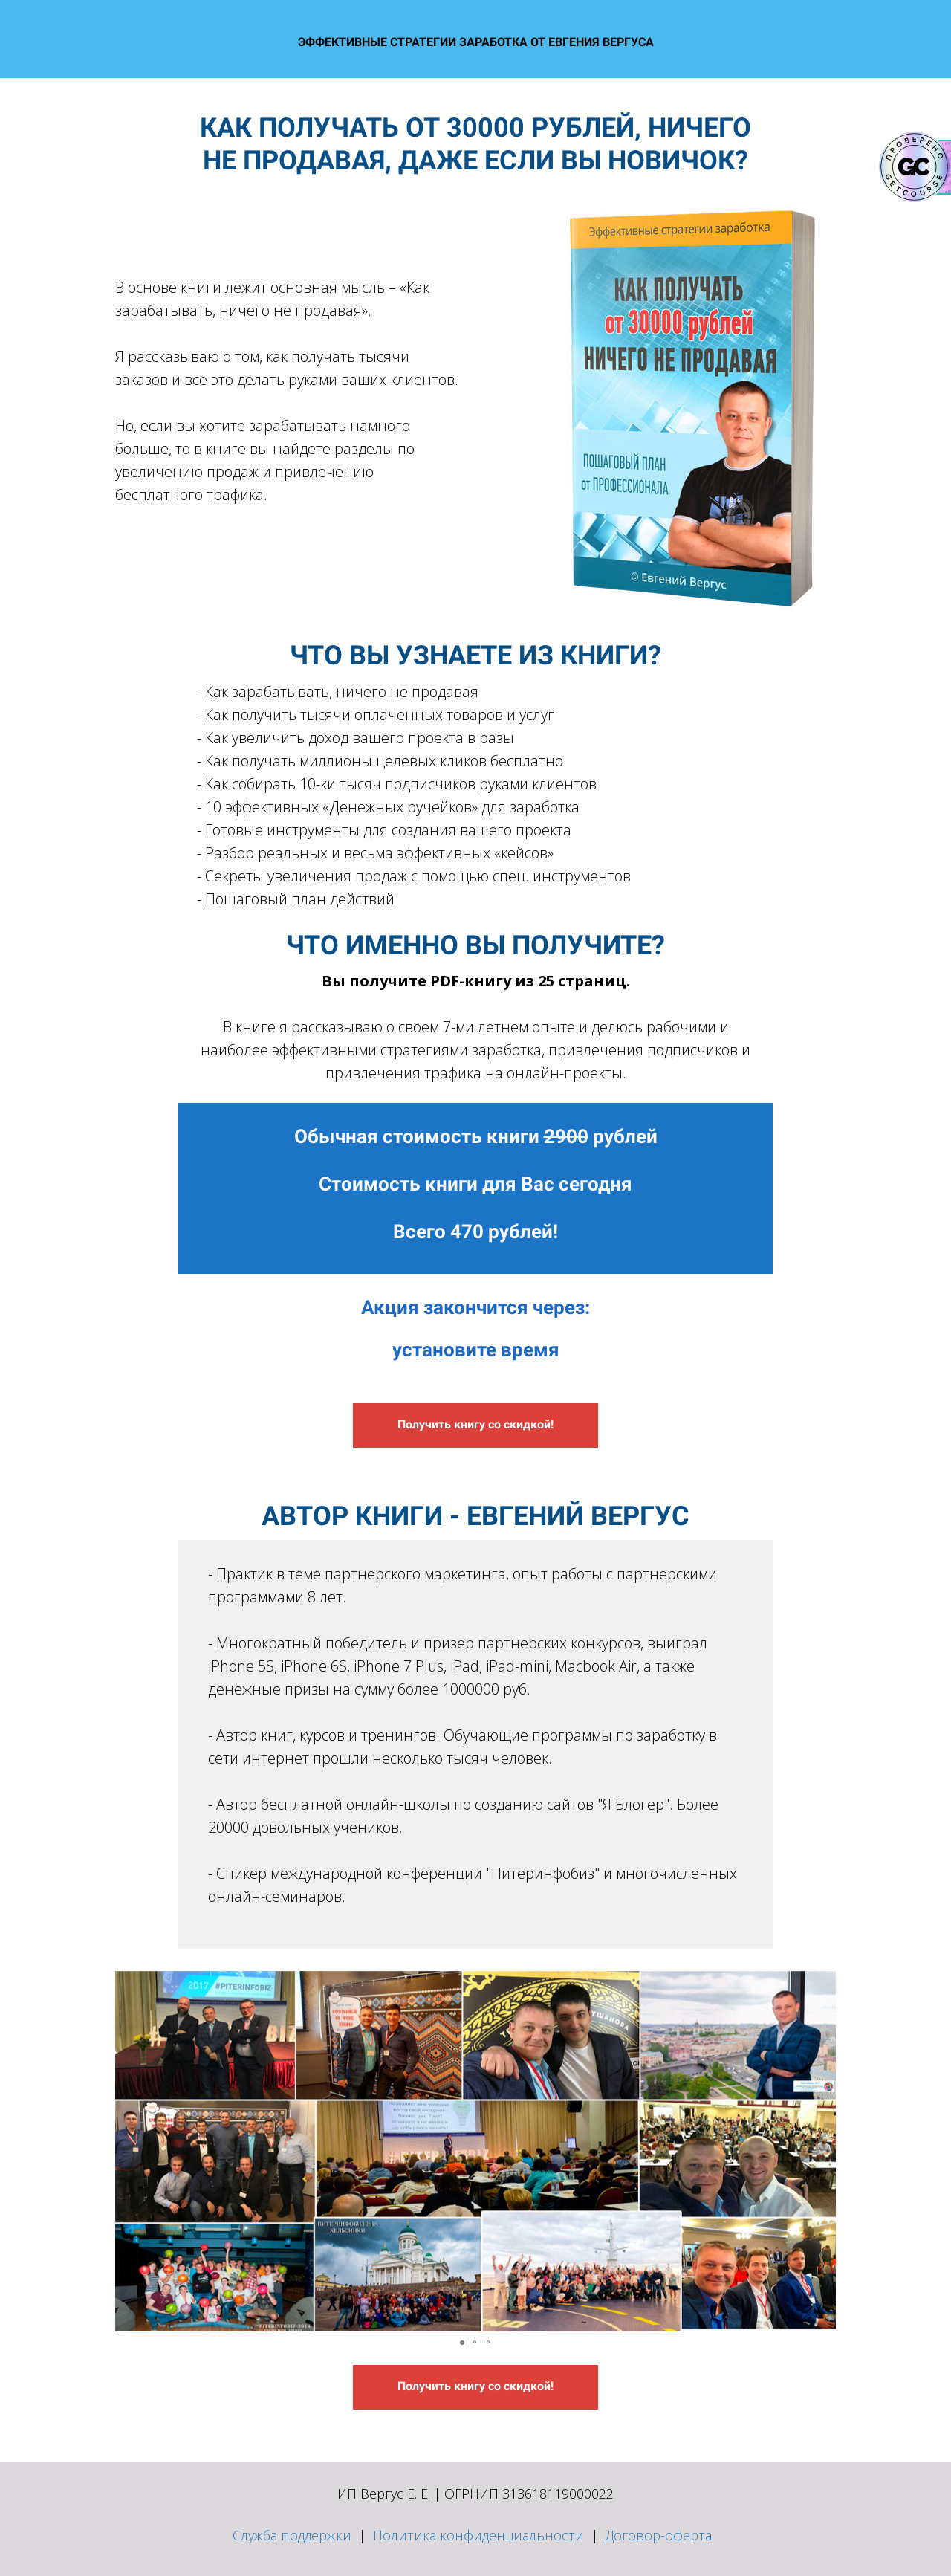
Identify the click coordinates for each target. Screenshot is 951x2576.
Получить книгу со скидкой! (475, 1424)
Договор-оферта (659, 2535)
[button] (128, 2151)
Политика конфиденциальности (478, 2535)
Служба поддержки (292, 2535)
